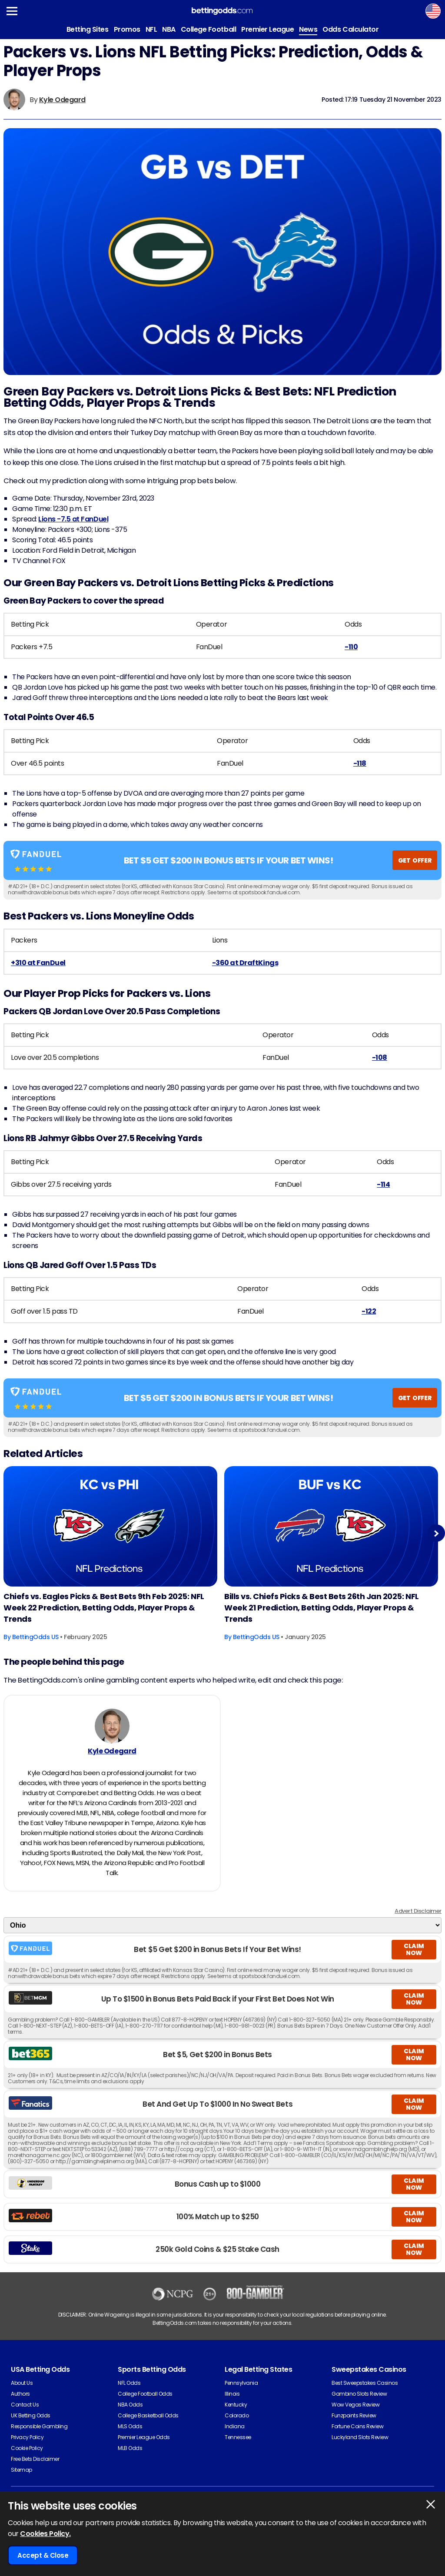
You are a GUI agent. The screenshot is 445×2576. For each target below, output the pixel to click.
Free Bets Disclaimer (35, 2459)
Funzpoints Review (354, 2415)
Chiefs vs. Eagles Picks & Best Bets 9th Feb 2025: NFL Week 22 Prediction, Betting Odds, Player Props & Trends (103, 1607)
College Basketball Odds (148, 2415)
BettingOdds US (35, 1637)
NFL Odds (129, 2383)
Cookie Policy (27, 2448)
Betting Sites (87, 29)
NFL (151, 29)
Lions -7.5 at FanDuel (73, 519)
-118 (359, 763)
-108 (379, 1057)
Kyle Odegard (62, 100)
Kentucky (236, 2404)
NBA (169, 29)
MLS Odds (130, 2426)
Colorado (237, 2415)
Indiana (235, 2426)
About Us (22, 2383)
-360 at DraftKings (245, 963)
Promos (127, 29)
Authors (20, 2393)
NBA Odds (130, 2404)
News (308, 29)
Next (436, 1533)
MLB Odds (130, 2448)
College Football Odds (145, 2393)
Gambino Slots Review (359, 2393)
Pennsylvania (241, 2383)
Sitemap (21, 2469)
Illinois (232, 2393)
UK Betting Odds (30, 2415)
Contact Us (25, 2404)
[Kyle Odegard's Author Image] (112, 1726)
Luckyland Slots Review (360, 2437)
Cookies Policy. (45, 2534)
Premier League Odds (144, 2437)
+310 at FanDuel (38, 963)
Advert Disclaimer (418, 1911)
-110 (351, 647)
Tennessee (238, 2437)
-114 (383, 1184)
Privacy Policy (27, 2437)
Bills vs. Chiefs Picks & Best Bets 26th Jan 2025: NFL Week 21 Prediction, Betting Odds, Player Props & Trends (321, 1607)
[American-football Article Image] (110, 1526)
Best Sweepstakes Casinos (365, 2383)
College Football (208, 29)
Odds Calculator (350, 29)
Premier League (267, 29)
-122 (369, 1311)
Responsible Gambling (39, 2426)
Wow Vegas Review (355, 2404)
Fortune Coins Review (357, 2426)
